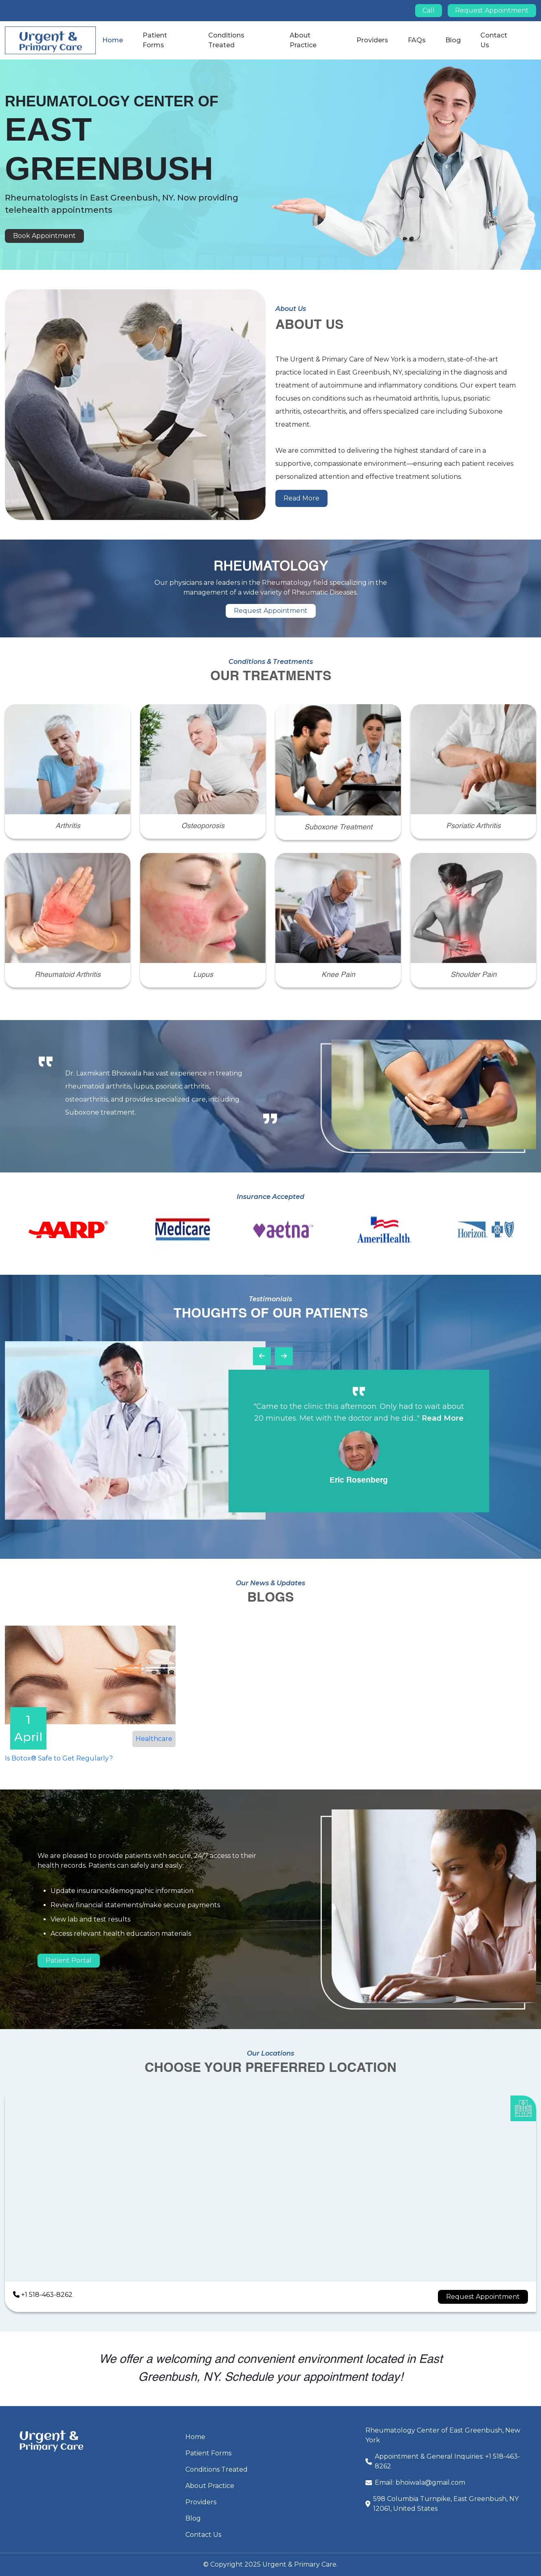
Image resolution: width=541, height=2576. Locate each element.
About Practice (209, 2486)
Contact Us (203, 2535)
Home (112, 40)
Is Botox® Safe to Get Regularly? (59, 1758)
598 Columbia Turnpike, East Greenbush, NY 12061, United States (446, 2503)
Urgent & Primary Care (299, 2564)
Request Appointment (492, 10)
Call (428, 10)
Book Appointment (44, 236)
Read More (301, 498)
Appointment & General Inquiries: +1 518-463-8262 (447, 2461)
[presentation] (262, 1356)
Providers (372, 40)
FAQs (417, 40)
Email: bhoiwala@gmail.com (420, 2482)
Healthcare (154, 1739)
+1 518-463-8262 (43, 2294)
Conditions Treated (216, 2469)
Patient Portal (69, 1960)
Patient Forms (208, 2453)
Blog (453, 40)
